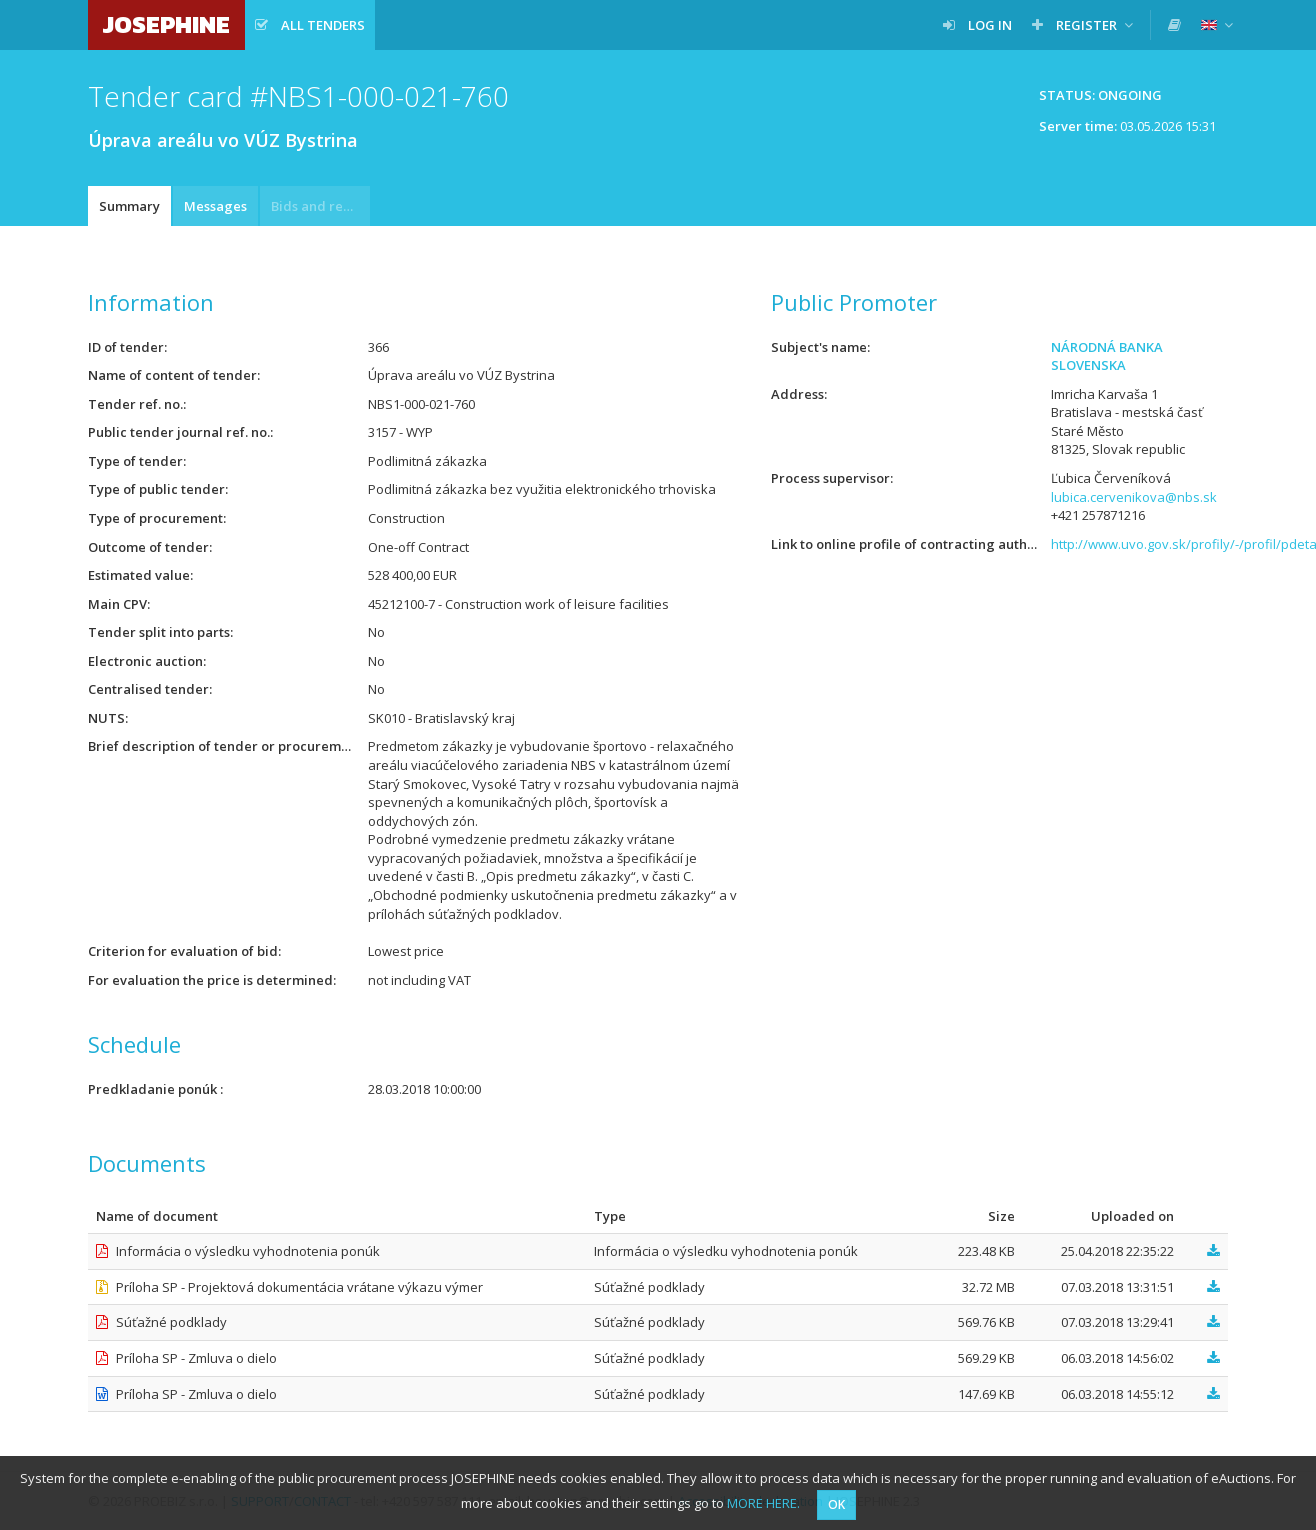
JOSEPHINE (166, 24)
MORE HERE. (763, 1503)
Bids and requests (320, 206)
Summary (129, 206)
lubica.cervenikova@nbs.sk (1134, 497)
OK (836, 1504)
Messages (215, 206)
